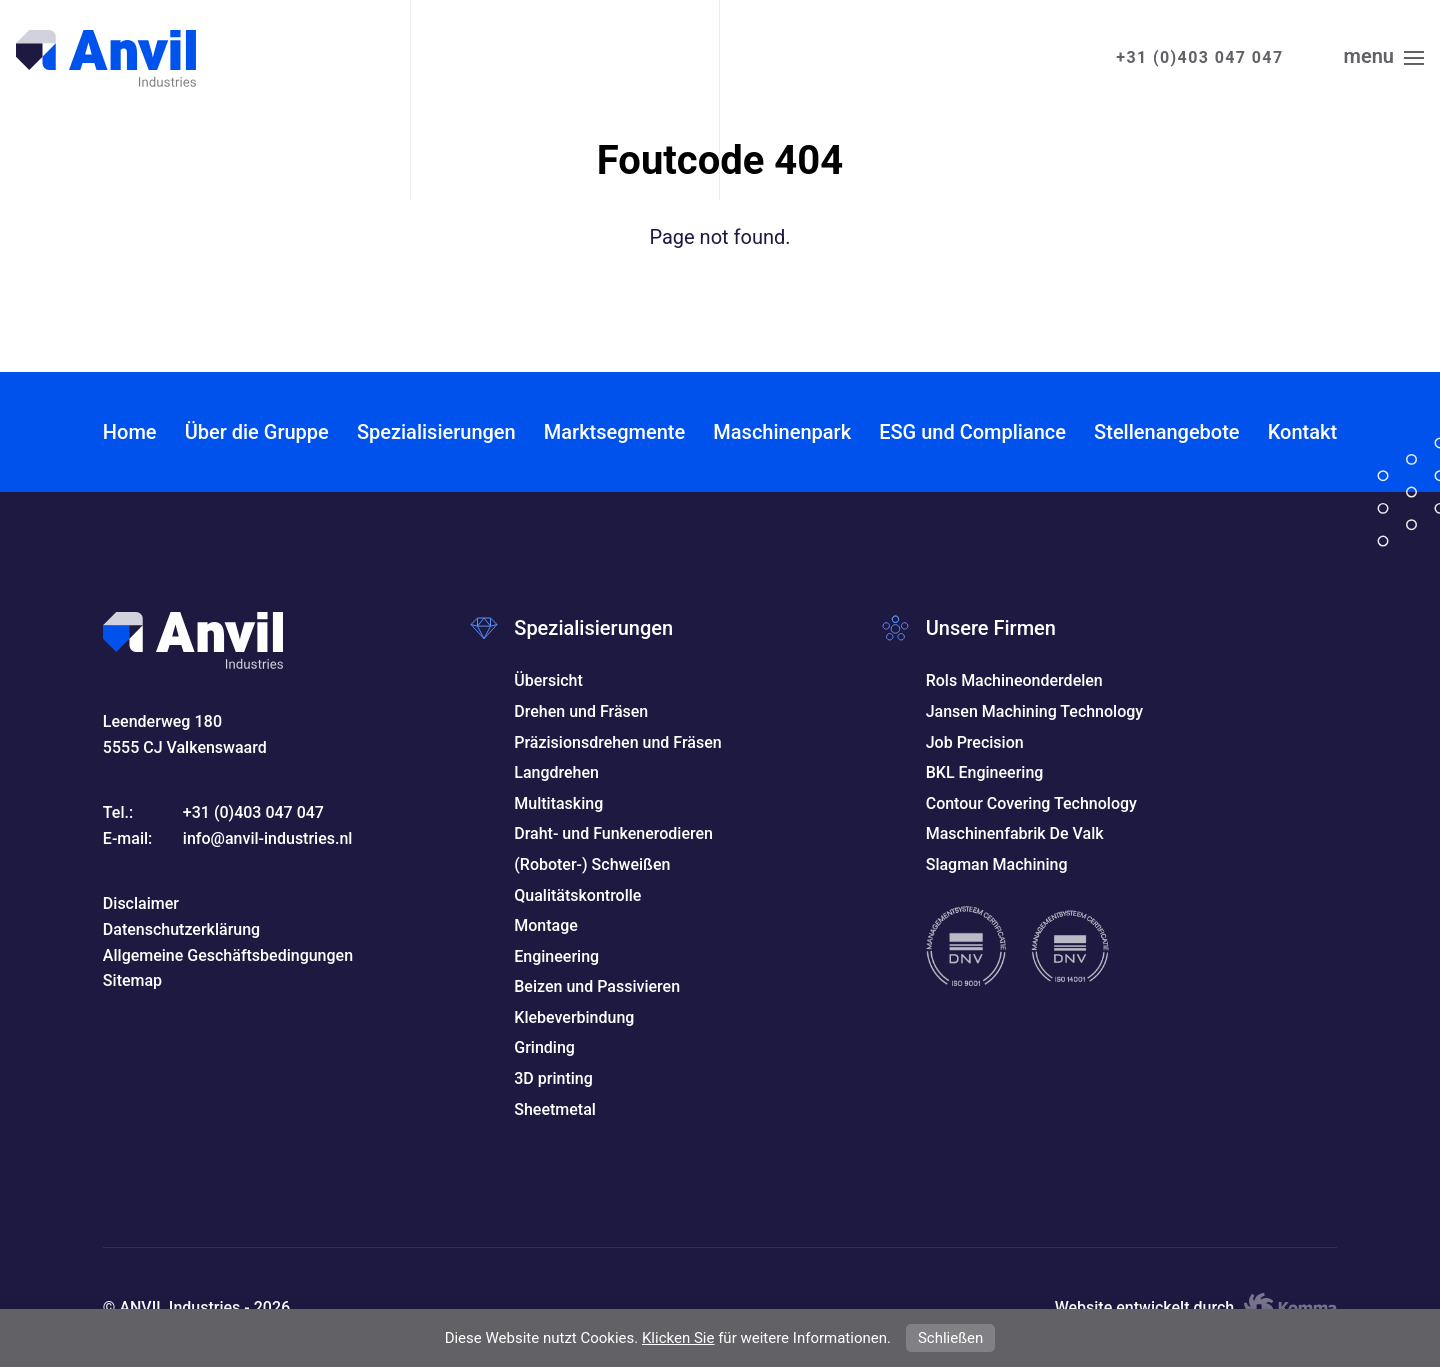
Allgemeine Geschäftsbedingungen (228, 955)
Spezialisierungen (436, 432)
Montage (546, 925)
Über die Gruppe (257, 432)
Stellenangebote (1166, 432)
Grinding (544, 1047)
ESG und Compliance (972, 432)
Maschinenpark (782, 432)
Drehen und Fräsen (581, 711)
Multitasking (558, 803)
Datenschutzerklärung (181, 929)
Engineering (556, 956)
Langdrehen (556, 772)
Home (130, 432)
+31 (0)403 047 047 (1199, 57)
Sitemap (132, 980)
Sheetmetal (555, 1109)
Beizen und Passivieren (597, 986)
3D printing (553, 1078)
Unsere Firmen (991, 628)
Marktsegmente (614, 432)
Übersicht (548, 680)
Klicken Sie (678, 1338)
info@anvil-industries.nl (268, 838)
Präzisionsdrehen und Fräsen (617, 742)
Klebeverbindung (574, 1017)
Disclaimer (141, 903)
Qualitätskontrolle (577, 895)
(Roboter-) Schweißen (592, 864)
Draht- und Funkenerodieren (613, 833)
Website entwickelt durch (1196, 1308)
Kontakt (1302, 432)
